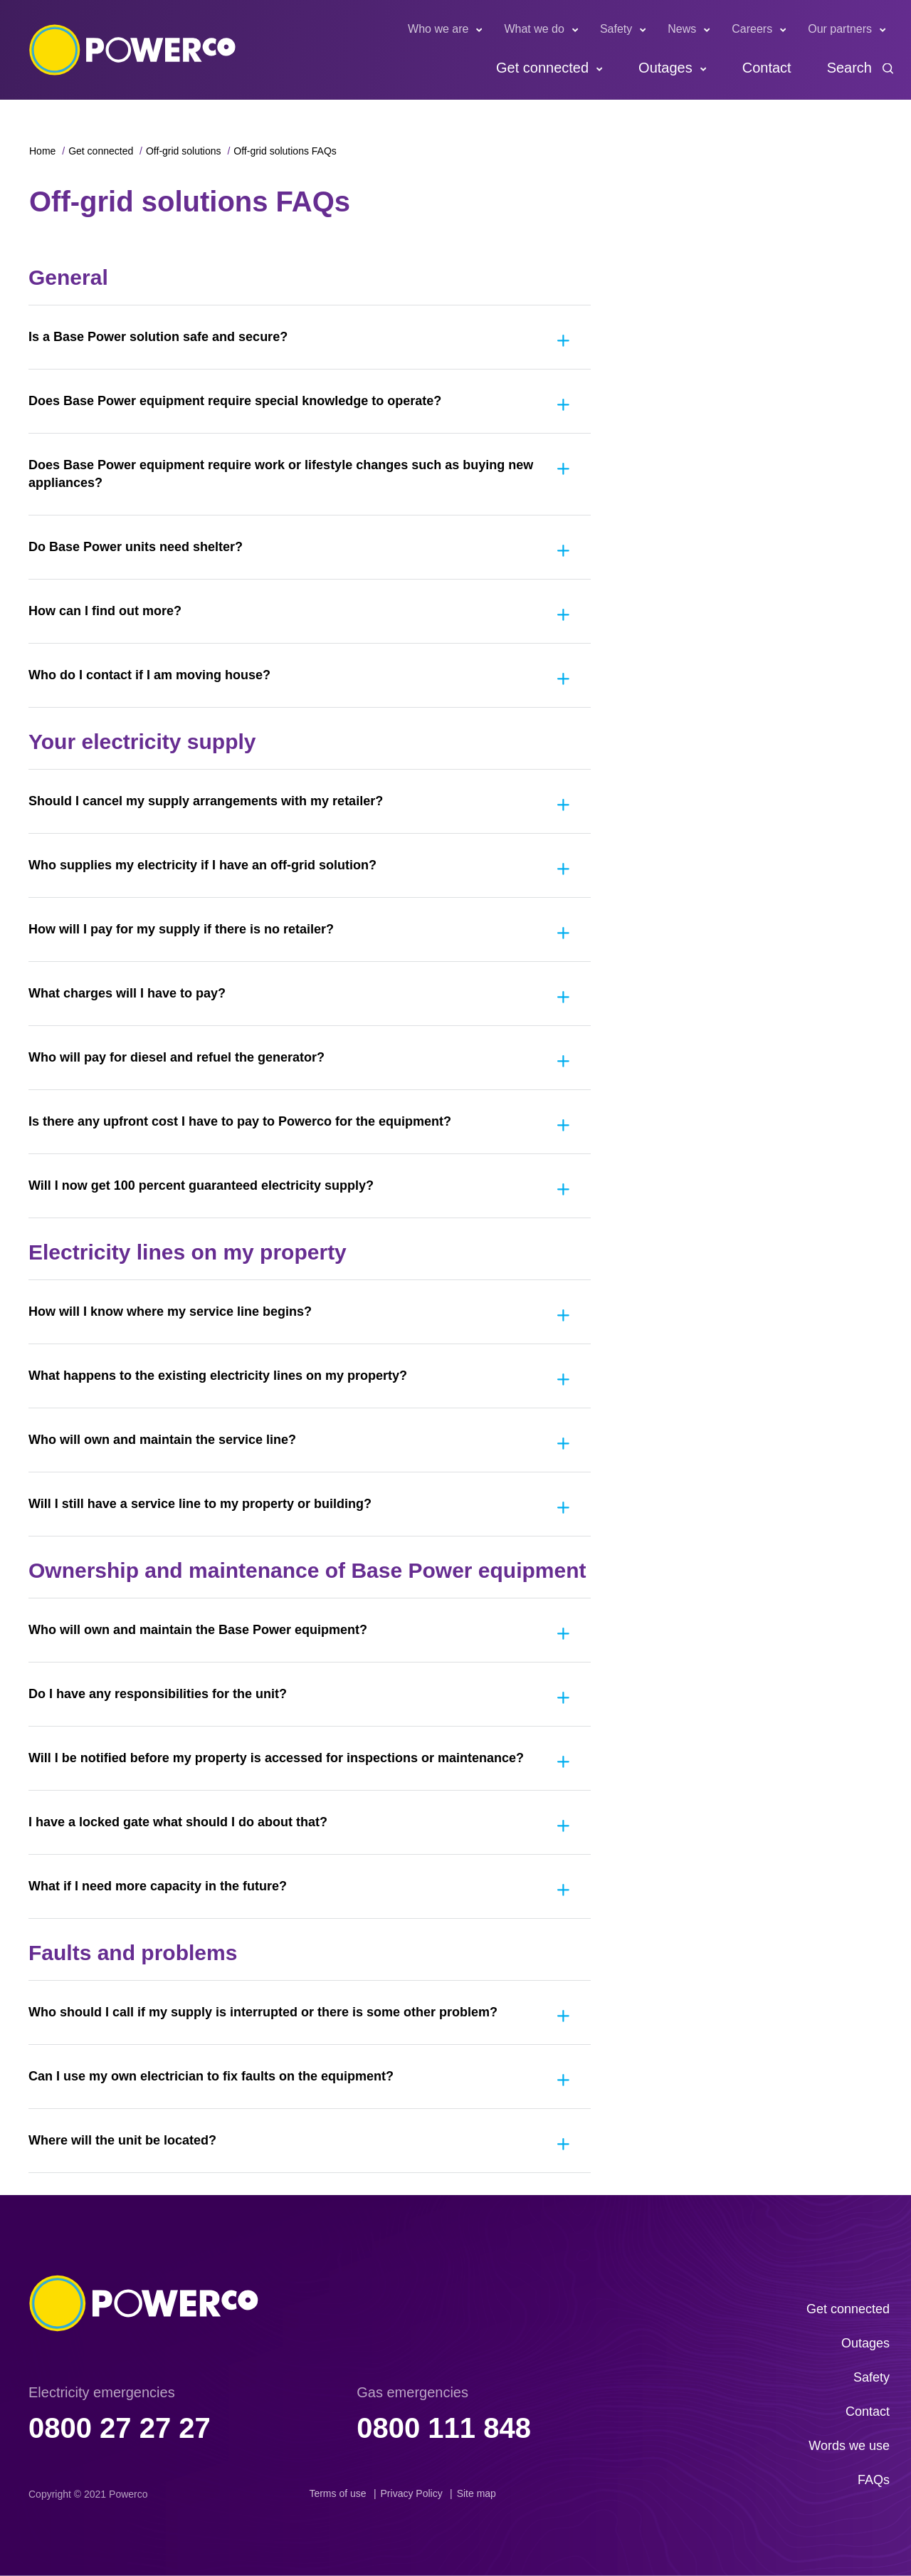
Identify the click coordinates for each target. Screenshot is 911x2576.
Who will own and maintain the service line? (162, 1440)
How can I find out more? (104, 611)
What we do (534, 29)
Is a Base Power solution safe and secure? (158, 337)
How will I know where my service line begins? (170, 1311)
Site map (476, 2493)
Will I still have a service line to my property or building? (200, 1504)
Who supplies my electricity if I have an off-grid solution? (202, 865)
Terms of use (337, 2493)
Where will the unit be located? (122, 2140)
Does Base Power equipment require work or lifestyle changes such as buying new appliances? (280, 474)
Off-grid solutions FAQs (284, 151)
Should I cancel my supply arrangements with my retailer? (205, 801)
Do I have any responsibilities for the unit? (157, 1694)
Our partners (840, 29)
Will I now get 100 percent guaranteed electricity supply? (201, 1185)
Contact (766, 67)
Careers (752, 29)
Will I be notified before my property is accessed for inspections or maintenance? (276, 1758)
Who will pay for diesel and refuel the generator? (176, 1057)
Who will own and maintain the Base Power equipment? (197, 1630)
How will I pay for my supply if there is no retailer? (181, 929)
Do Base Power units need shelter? (135, 547)
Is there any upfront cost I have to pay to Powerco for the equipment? (239, 1121)
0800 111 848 (444, 2428)
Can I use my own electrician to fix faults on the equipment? (211, 2076)
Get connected (542, 67)
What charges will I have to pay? (127, 993)
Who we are (438, 29)
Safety (616, 29)
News (682, 29)
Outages (665, 67)
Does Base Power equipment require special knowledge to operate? (234, 401)
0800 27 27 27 (119, 2428)
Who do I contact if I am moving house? (149, 675)
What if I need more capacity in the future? (157, 1886)
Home (42, 151)
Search (849, 67)
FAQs (874, 2480)
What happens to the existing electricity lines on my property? (217, 1375)
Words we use (849, 2446)
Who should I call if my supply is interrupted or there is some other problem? (262, 2012)
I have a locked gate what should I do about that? (177, 1822)
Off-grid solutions (183, 151)
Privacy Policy (412, 2493)
